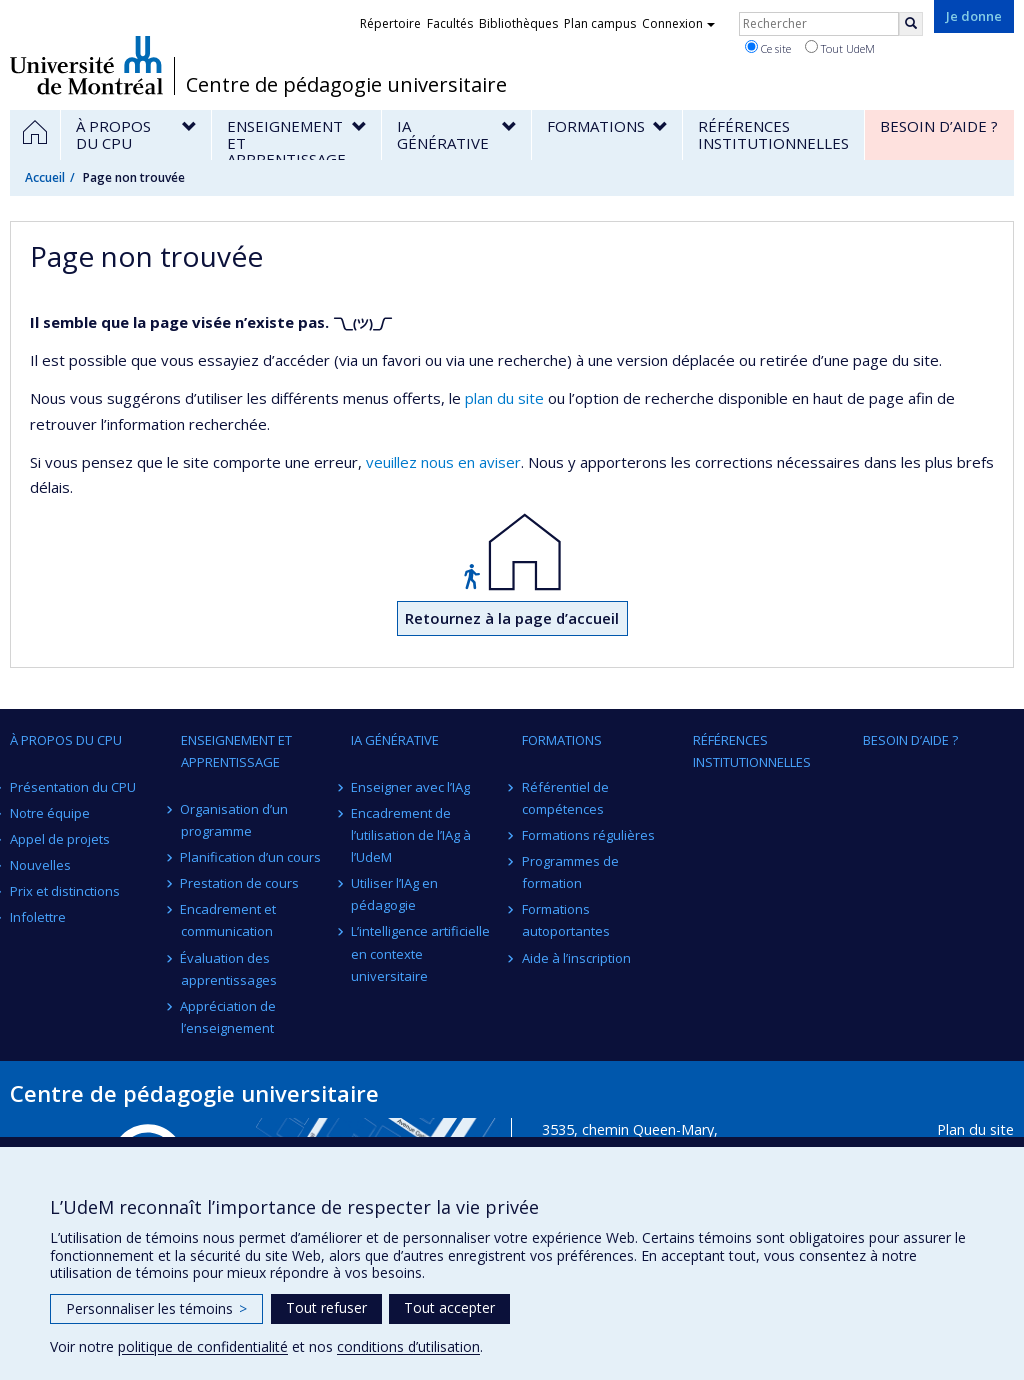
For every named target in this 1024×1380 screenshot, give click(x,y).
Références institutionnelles (752, 751)
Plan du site (975, 1129)
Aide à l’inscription (576, 958)
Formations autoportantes (566, 920)
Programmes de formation (570, 872)
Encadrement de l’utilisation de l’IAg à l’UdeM (411, 835)
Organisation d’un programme (235, 820)
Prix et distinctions (65, 891)
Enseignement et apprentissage (236, 751)
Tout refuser (326, 1307)
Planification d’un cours (251, 857)
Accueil (45, 177)
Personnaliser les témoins (156, 1308)
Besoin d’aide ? (910, 740)
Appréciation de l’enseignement (229, 1017)
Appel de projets (60, 839)
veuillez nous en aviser (443, 462)
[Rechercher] (911, 24)
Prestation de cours (240, 883)
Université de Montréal (86, 65)
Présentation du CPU (73, 787)
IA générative (395, 740)
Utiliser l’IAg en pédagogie (394, 894)
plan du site (504, 398)
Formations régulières (588, 835)
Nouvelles (40, 865)
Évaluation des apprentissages (229, 969)
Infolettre (38, 917)
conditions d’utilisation (408, 1346)
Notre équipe (50, 813)
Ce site (768, 48)
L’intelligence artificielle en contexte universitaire (420, 953)
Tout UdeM (840, 48)
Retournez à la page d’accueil (512, 618)
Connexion (678, 23)
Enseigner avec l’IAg (410, 787)
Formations (562, 740)
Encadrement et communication (229, 920)
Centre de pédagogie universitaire (346, 85)
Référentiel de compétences (565, 798)
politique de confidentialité (203, 1346)
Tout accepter (449, 1307)
